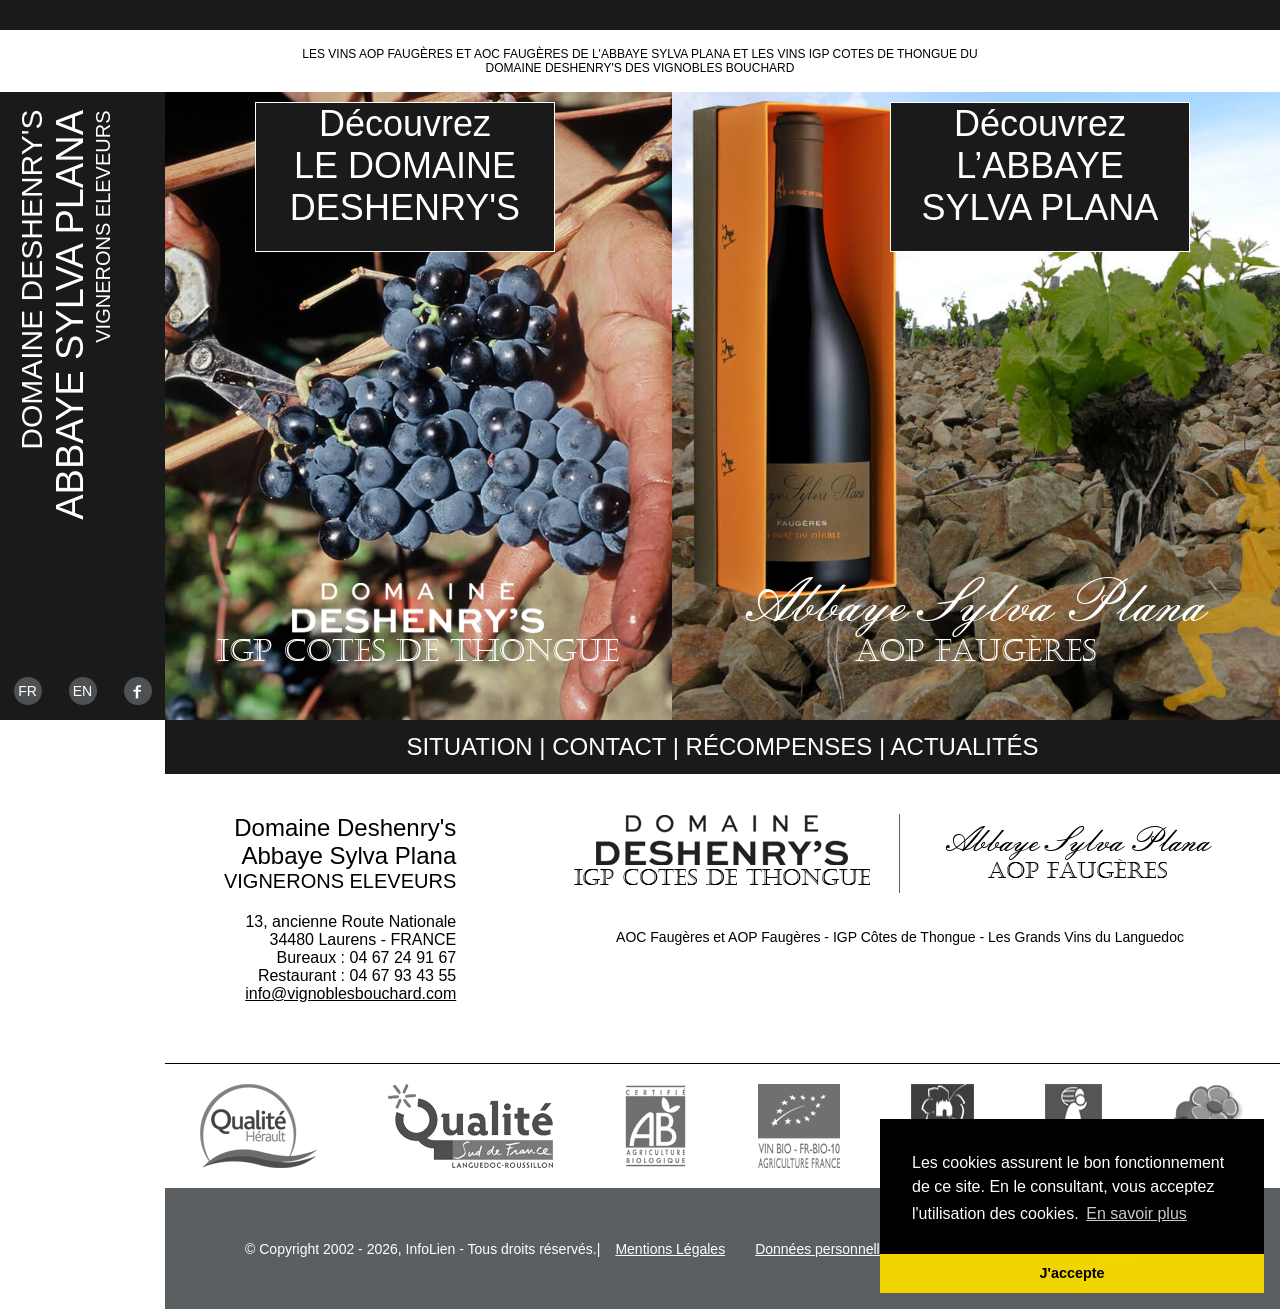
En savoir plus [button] (1136, 1213)
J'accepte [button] (1071, 1273)
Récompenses (779, 746)
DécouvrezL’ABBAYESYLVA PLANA (1040, 165)
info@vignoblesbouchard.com (350, 993)
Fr (27, 691)
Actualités (965, 746)
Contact (609, 746)
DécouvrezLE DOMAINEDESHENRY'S (405, 165)
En (82, 691)
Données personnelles (824, 1249)
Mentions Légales (670, 1249)
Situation (469, 746)
